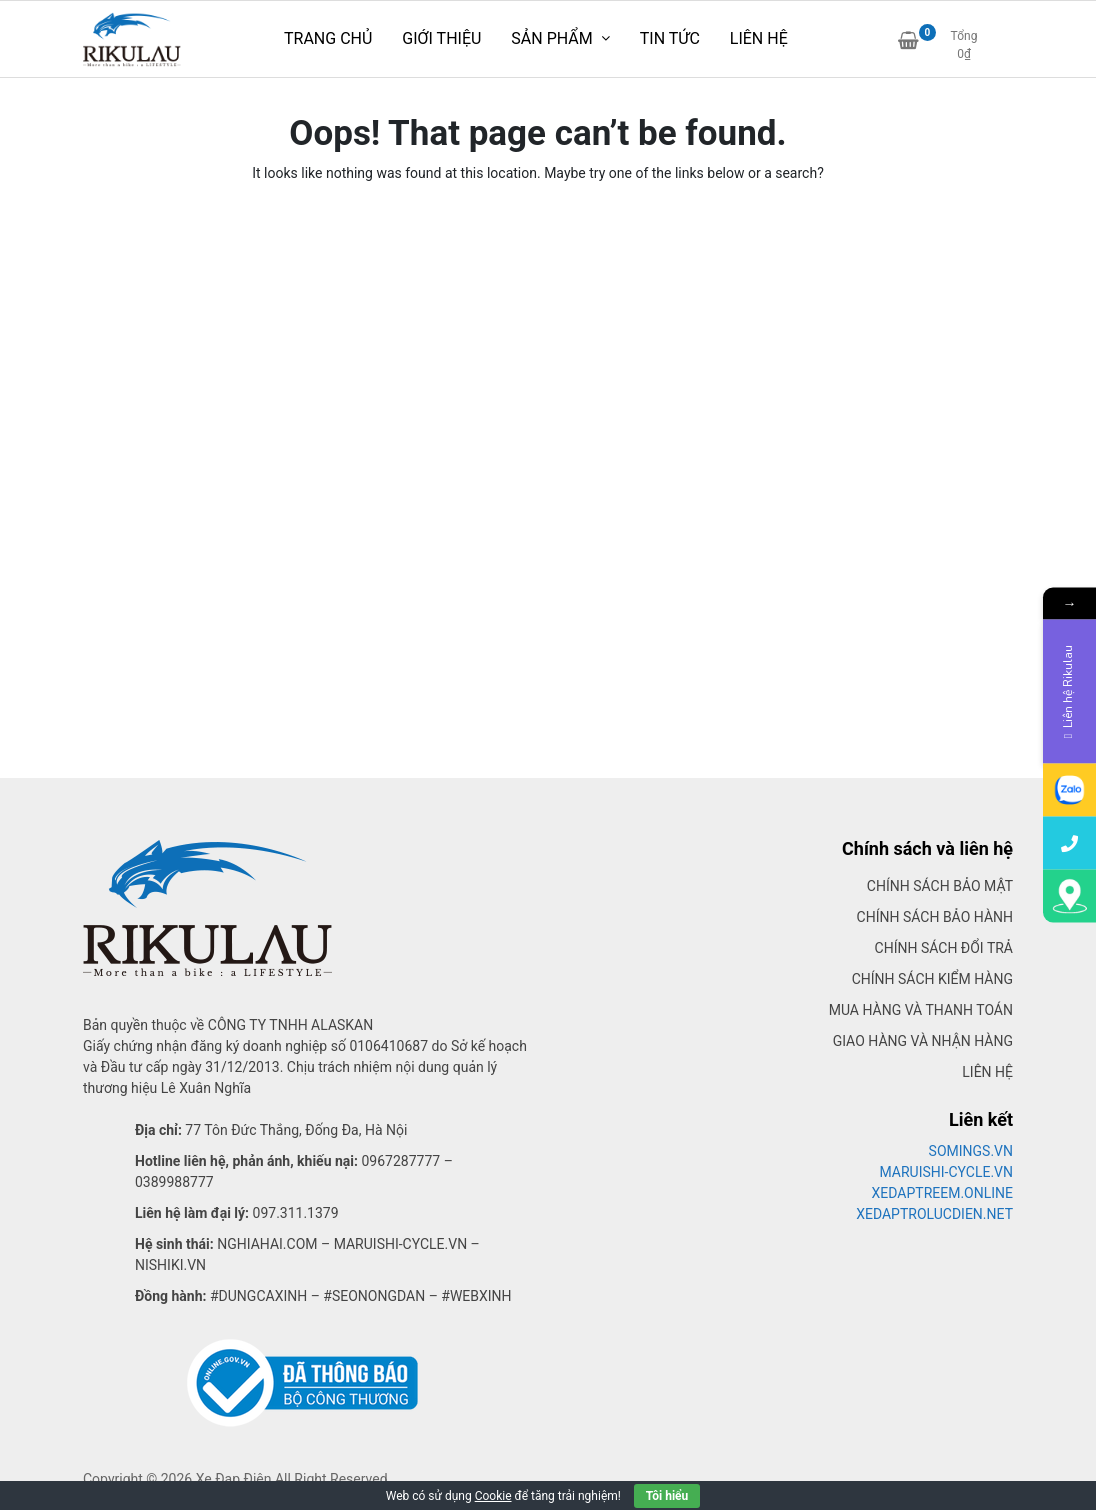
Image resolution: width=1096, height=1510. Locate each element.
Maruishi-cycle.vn (401, 1244)
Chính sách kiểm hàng (932, 979)
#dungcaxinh (258, 1296)
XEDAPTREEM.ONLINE (942, 1193)
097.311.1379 (296, 1213)
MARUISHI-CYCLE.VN (947, 1172)
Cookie (493, 1496)
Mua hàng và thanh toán (921, 1010)
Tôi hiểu (667, 1496)
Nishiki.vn (170, 1265)
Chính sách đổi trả (944, 948)
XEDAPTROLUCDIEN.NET (934, 1214)
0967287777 (400, 1161)
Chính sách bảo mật (940, 886)
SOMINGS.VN (971, 1151)
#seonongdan (374, 1296)
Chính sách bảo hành (935, 917)
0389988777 (174, 1182)
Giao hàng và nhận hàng (923, 1041)
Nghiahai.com (267, 1244)
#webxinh (476, 1296)
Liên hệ (987, 1072)
